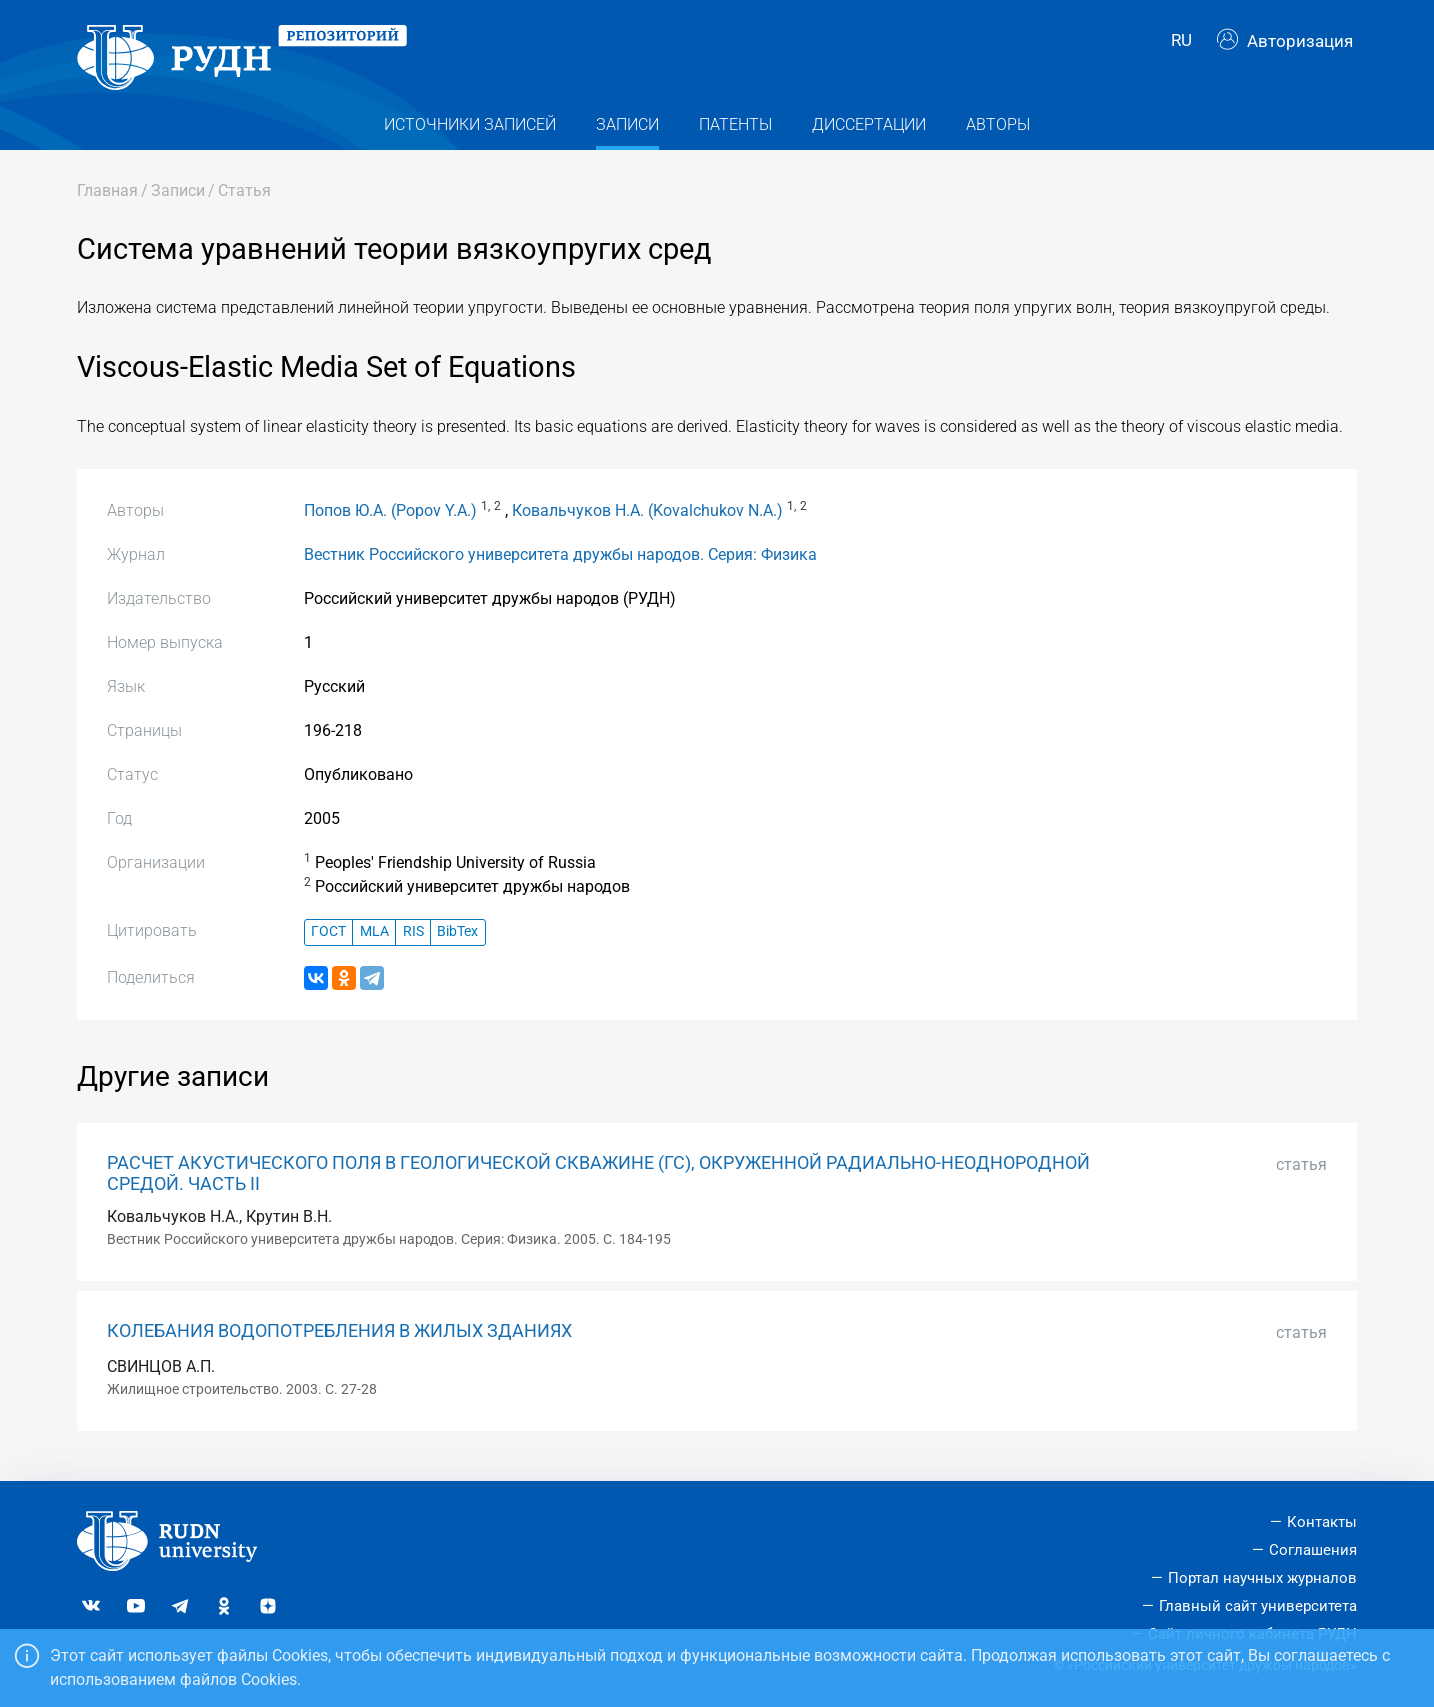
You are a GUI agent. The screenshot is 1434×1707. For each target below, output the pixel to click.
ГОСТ (328, 942)
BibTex (457, 942)
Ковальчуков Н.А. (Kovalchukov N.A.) (647, 520)
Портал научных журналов (1262, 1578)
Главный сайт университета (1258, 1606)
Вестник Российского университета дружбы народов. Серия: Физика (560, 564)
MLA (374, 942)
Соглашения (1313, 1550)
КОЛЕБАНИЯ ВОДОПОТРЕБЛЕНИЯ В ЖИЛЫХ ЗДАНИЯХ (339, 1341)
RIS (413, 942)
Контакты (1322, 1522)
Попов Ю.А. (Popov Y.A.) (390, 520)
